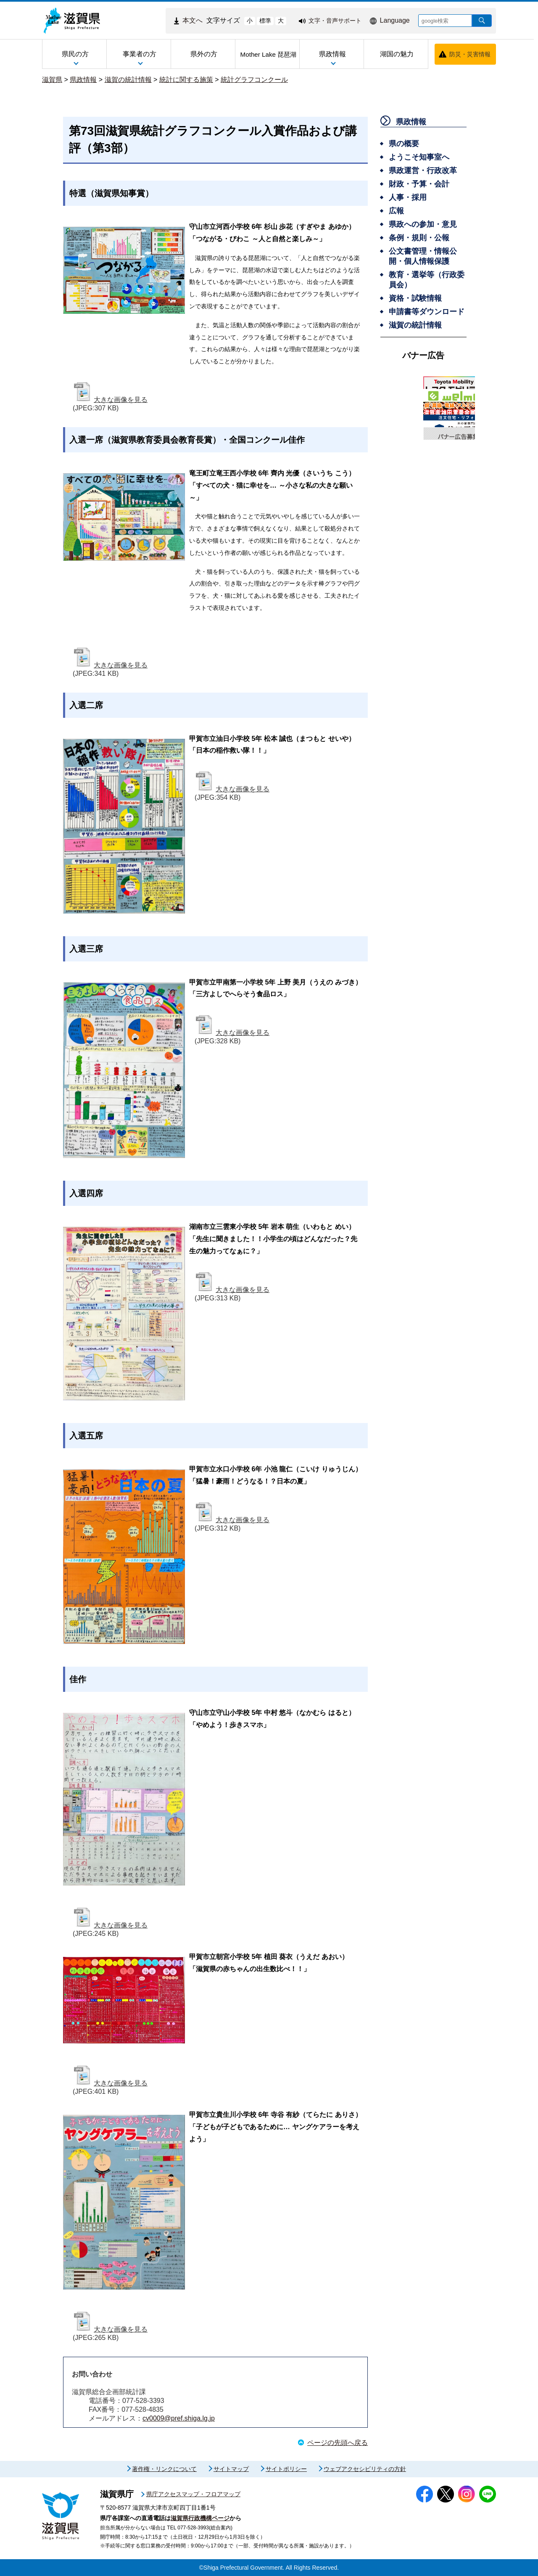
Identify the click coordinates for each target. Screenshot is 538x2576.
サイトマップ (231, 2469)
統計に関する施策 (186, 79)
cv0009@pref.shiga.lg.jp (178, 2418)
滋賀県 (52, 79)
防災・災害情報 (470, 54)
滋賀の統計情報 (128, 79)
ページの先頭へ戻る (337, 2442)
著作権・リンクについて (164, 2469)
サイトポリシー (286, 2469)
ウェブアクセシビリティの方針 (365, 2469)
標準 (265, 20)
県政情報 (83, 79)
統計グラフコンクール (254, 79)
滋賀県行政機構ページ (200, 2518)
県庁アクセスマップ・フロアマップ (193, 2494)
